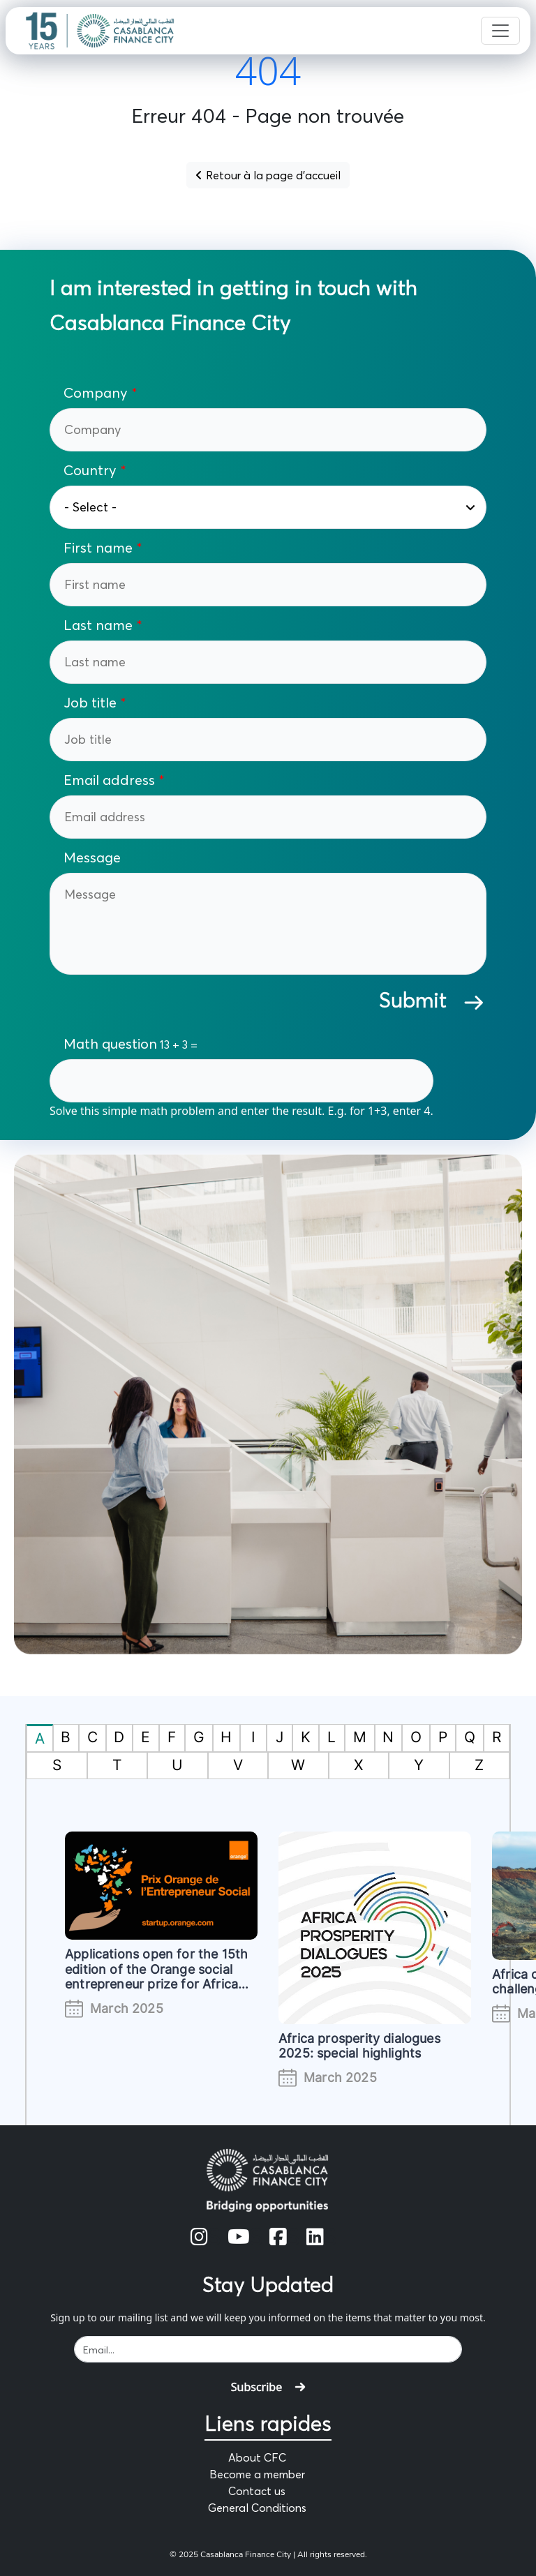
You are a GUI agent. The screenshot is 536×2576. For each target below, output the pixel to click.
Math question (110, 1043)
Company (96, 392)
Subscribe (268, 2387)
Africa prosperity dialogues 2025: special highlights (359, 2046)
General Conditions (257, 2508)
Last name (98, 625)
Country (92, 470)
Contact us (256, 2491)
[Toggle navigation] (500, 31)
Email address (109, 780)
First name (98, 547)
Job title (90, 702)
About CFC (257, 2457)
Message (92, 857)
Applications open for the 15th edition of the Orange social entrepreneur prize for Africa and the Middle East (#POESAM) (156, 1984)
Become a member (257, 2474)
